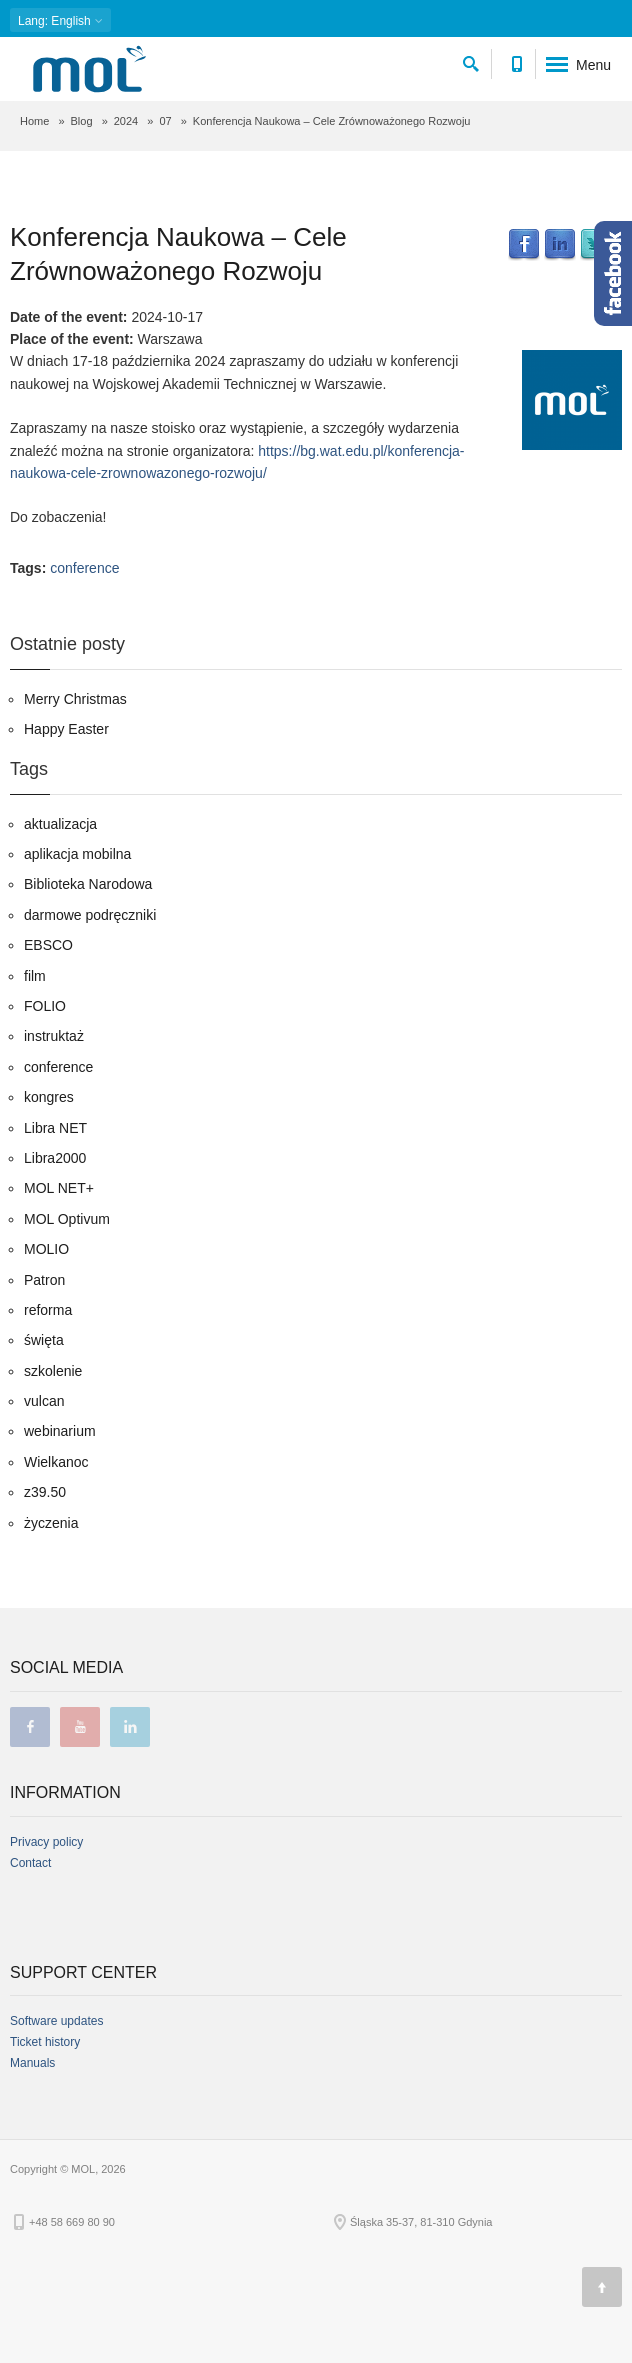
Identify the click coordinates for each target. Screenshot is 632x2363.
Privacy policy (46, 1842)
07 (165, 121)
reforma (48, 1310)
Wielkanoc (56, 1462)
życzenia (51, 1523)
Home (34, 121)
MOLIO (46, 1249)
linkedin (130, 1727)
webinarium (60, 1431)
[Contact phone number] (516, 60)
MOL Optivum (67, 1219)
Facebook (524, 245)
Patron (44, 1280)
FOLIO (45, 1006)
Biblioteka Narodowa (88, 884)
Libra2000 (55, 1158)
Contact (30, 1863)
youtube (80, 1727)
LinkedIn (560, 245)
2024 (126, 121)
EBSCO (48, 945)
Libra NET (55, 1128)
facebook (30, 1727)
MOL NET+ (59, 1188)
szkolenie (53, 1371)
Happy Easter (66, 729)
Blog (82, 121)
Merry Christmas (75, 699)
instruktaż (54, 1036)
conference (84, 568)
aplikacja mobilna (77, 854)
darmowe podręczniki (90, 915)
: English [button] (60, 20)
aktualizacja (60, 824)
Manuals (32, 2063)
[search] (471, 60)
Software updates (56, 2021)
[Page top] (602, 2287)
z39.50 (45, 1492)
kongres (49, 1097)
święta (44, 1340)
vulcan (44, 1401)
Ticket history (45, 2042)
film (35, 976)
